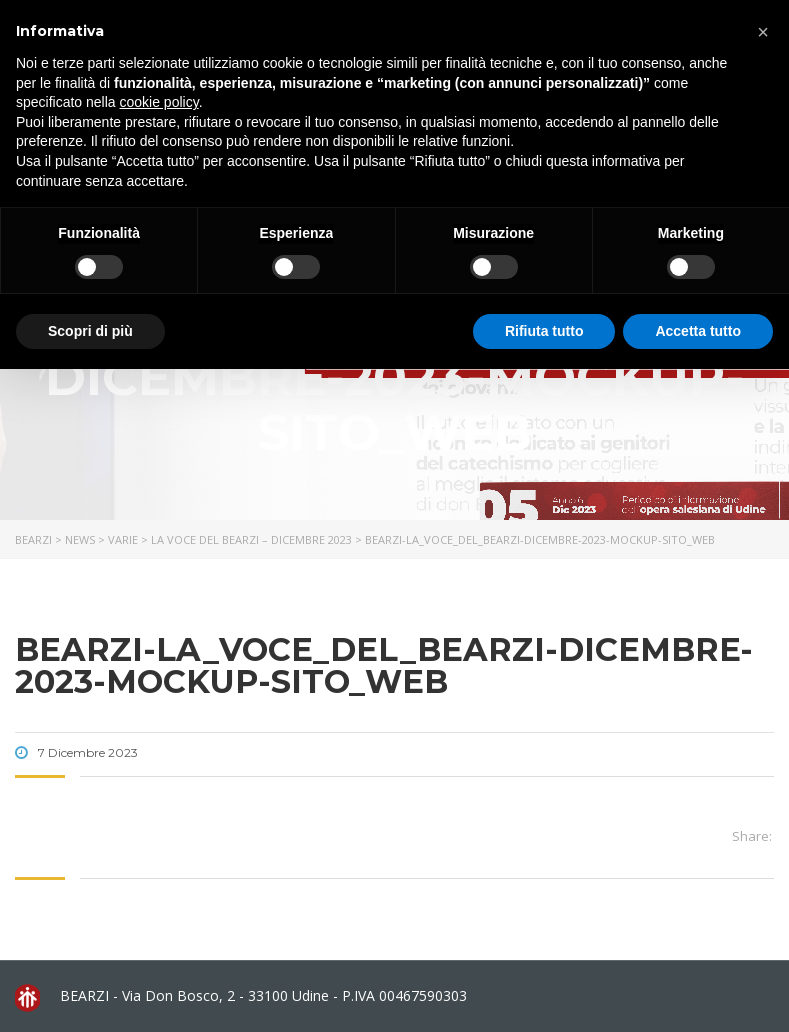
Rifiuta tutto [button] (544, 331)
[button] (763, 32)
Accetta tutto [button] (698, 331)
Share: (752, 836)
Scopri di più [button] (90, 331)
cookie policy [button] (159, 102)
